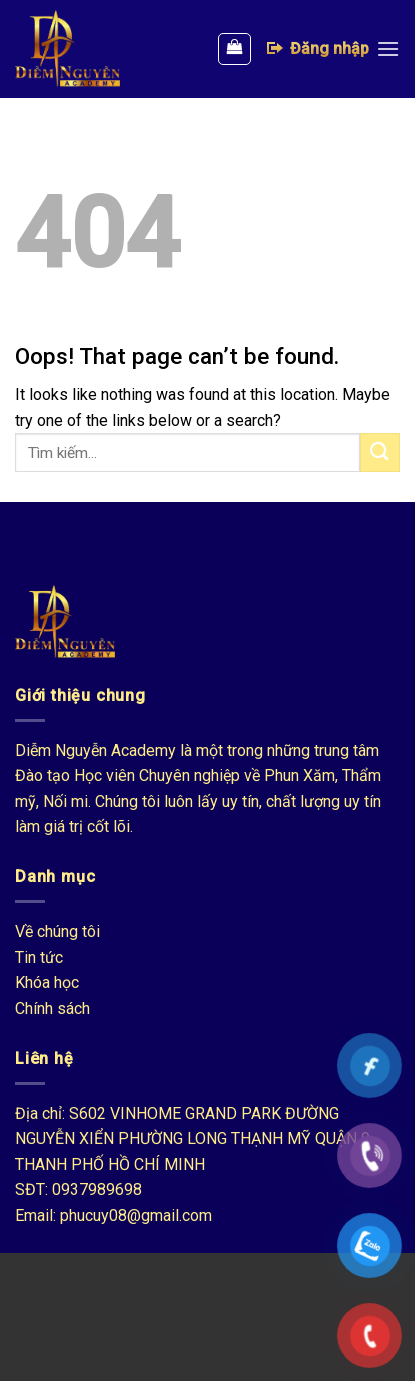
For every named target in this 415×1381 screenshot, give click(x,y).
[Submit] (380, 452)
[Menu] (388, 48)
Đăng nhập (317, 48)
